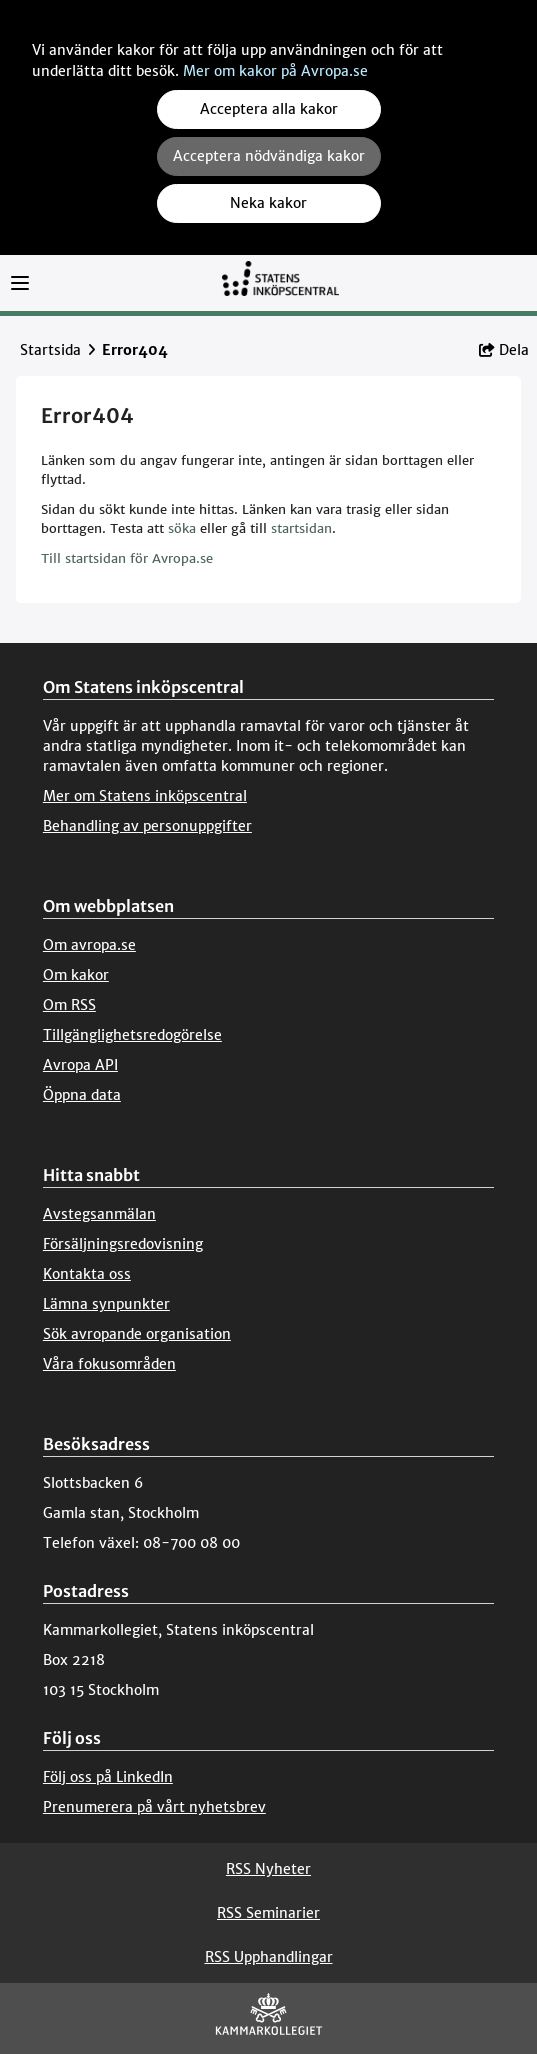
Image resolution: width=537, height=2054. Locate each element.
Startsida (50, 350)
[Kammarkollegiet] (269, 2018)
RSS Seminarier (268, 1913)
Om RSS (69, 1005)
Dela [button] (504, 350)
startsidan (301, 528)
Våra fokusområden (109, 1364)
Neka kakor (268, 203)
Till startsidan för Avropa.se (127, 558)
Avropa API (80, 1065)
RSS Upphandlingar (269, 1957)
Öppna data (82, 1095)
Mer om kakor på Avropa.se (275, 71)
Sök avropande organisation (137, 1334)
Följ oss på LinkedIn (108, 1777)
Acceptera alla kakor (269, 109)
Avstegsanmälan (99, 1214)
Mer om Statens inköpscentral (145, 796)
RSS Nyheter (268, 1869)
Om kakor (76, 975)
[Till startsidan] (280, 287)
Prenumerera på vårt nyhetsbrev (154, 1807)
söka (182, 528)
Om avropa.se (89, 945)
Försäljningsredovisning (123, 1244)
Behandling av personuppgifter (147, 826)
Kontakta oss (87, 1274)
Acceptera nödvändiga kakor (269, 156)
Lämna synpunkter (106, 1304)
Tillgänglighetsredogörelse (132, 1035)
